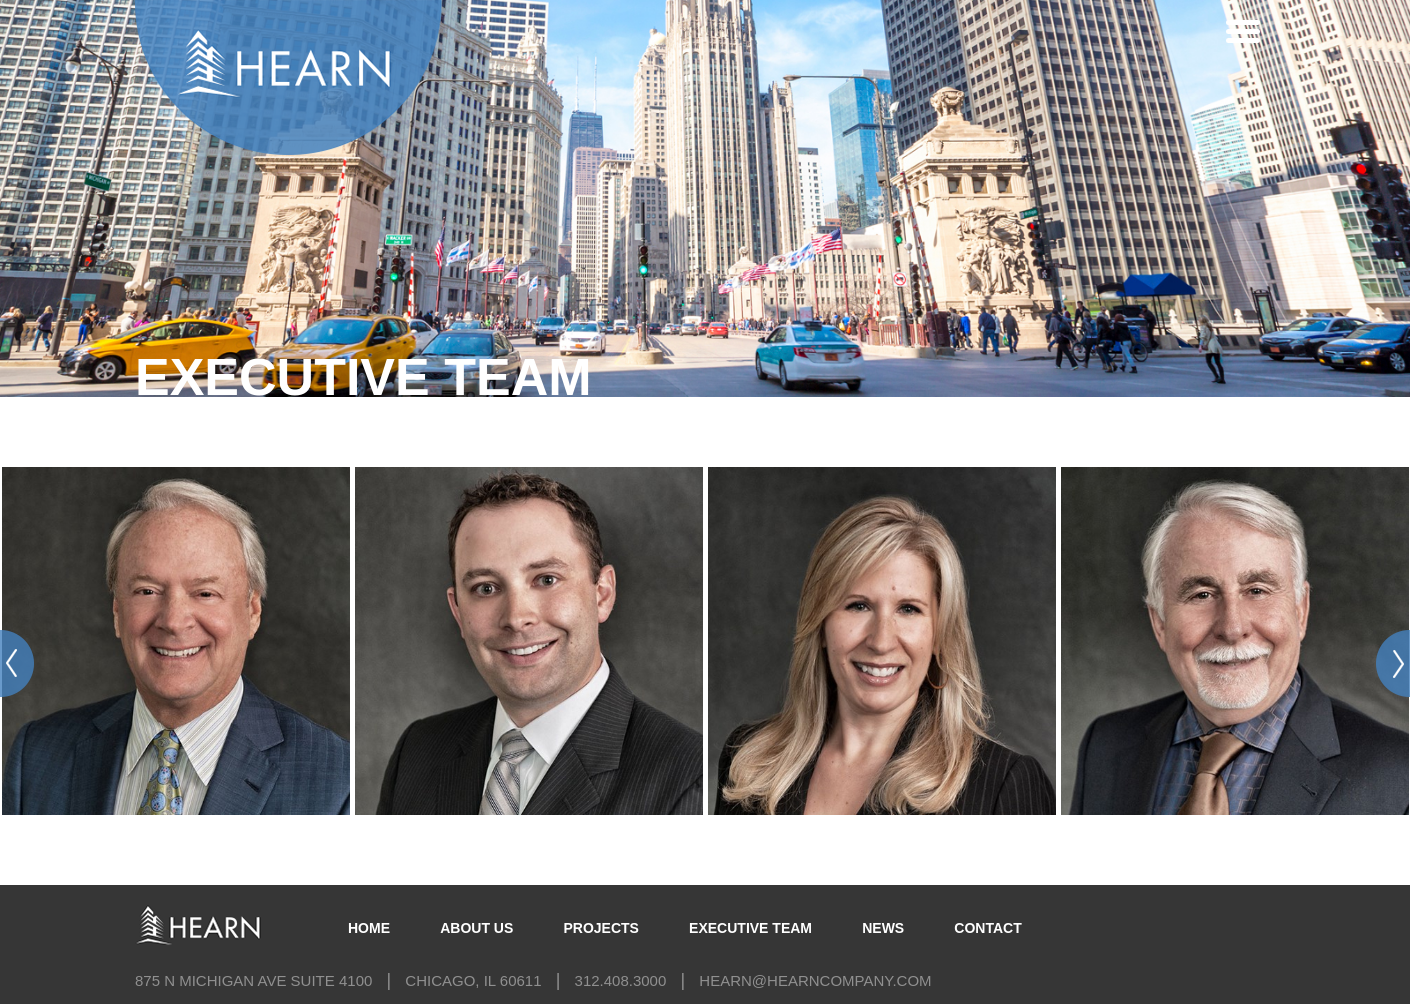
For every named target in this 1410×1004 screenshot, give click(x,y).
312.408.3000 (621, 980)
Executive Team (750, 928)
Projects (600, 928)
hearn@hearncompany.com (815, 980)
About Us (476, 928)
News (883, 928)
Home (369, 928)
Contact (987, 928)
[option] (176, 626)
